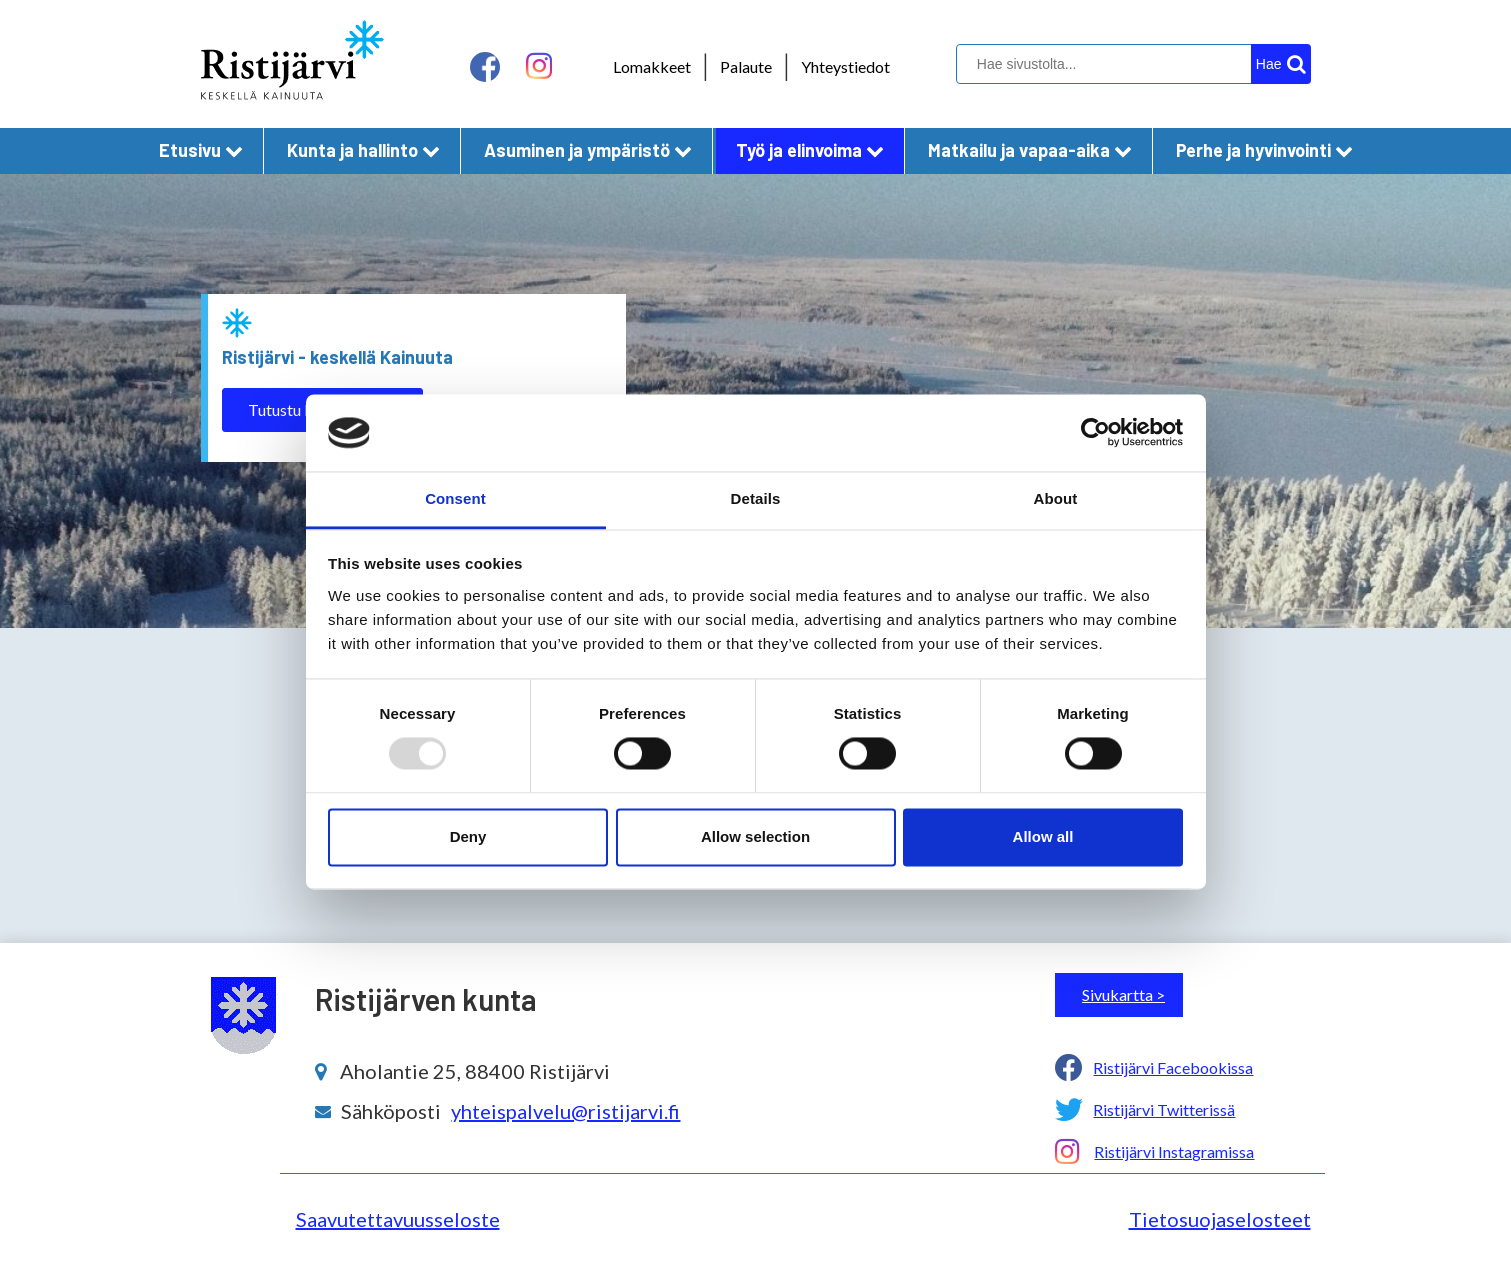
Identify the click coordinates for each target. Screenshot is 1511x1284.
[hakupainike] (1281, 64)
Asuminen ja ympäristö (588, 150)
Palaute (746, 66)
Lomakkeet (652, 66)
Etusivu (201, 150)
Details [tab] (756, 498)
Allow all (1043, 836)
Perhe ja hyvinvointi (1264, 150)
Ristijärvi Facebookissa (1173, 1067)
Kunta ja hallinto (363, 150)
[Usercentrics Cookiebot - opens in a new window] (1095, 433)
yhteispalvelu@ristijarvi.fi (565, 1111)
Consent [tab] (455, 498)
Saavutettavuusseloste (398, 1219)
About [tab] (1056, 498)
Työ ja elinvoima (810, 150)
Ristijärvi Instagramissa (1174, 1151)
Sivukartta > (1123, 994)
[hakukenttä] (1131, 64)
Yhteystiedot (845, 66)
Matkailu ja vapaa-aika (1030, 150)
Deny (468, 836)
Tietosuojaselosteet (1220, 1219)
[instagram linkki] (539, 66)
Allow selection (755, 836)
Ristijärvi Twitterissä (1164, 1109)
